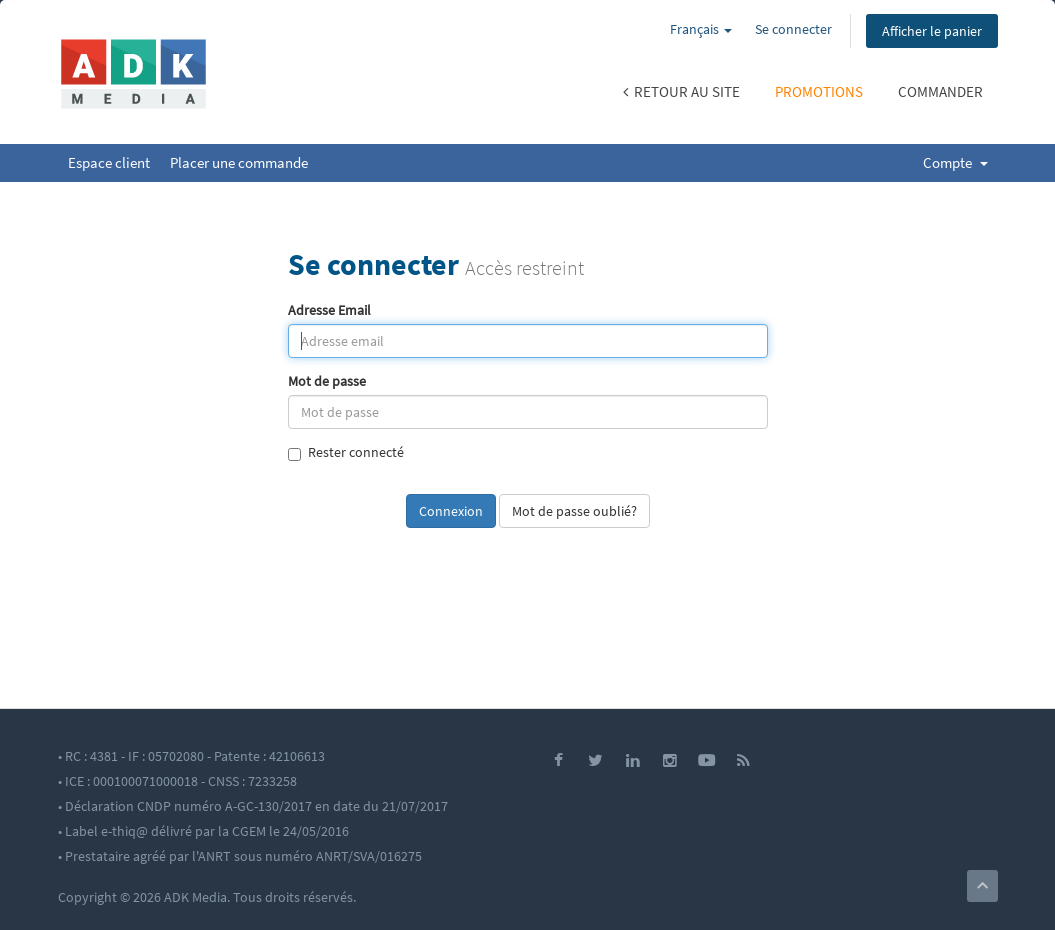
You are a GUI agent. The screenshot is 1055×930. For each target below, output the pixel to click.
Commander (940, 91)
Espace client (109, 162)
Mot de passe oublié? (574, 511)
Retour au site (681, 91)
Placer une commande (239, 162)
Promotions (819, 91)
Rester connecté (346, 452)
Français (701, 29)
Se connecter (793, 29)
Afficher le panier (932, 31)
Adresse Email (329, 310)
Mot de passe (327, 381)
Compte (955, 162)
